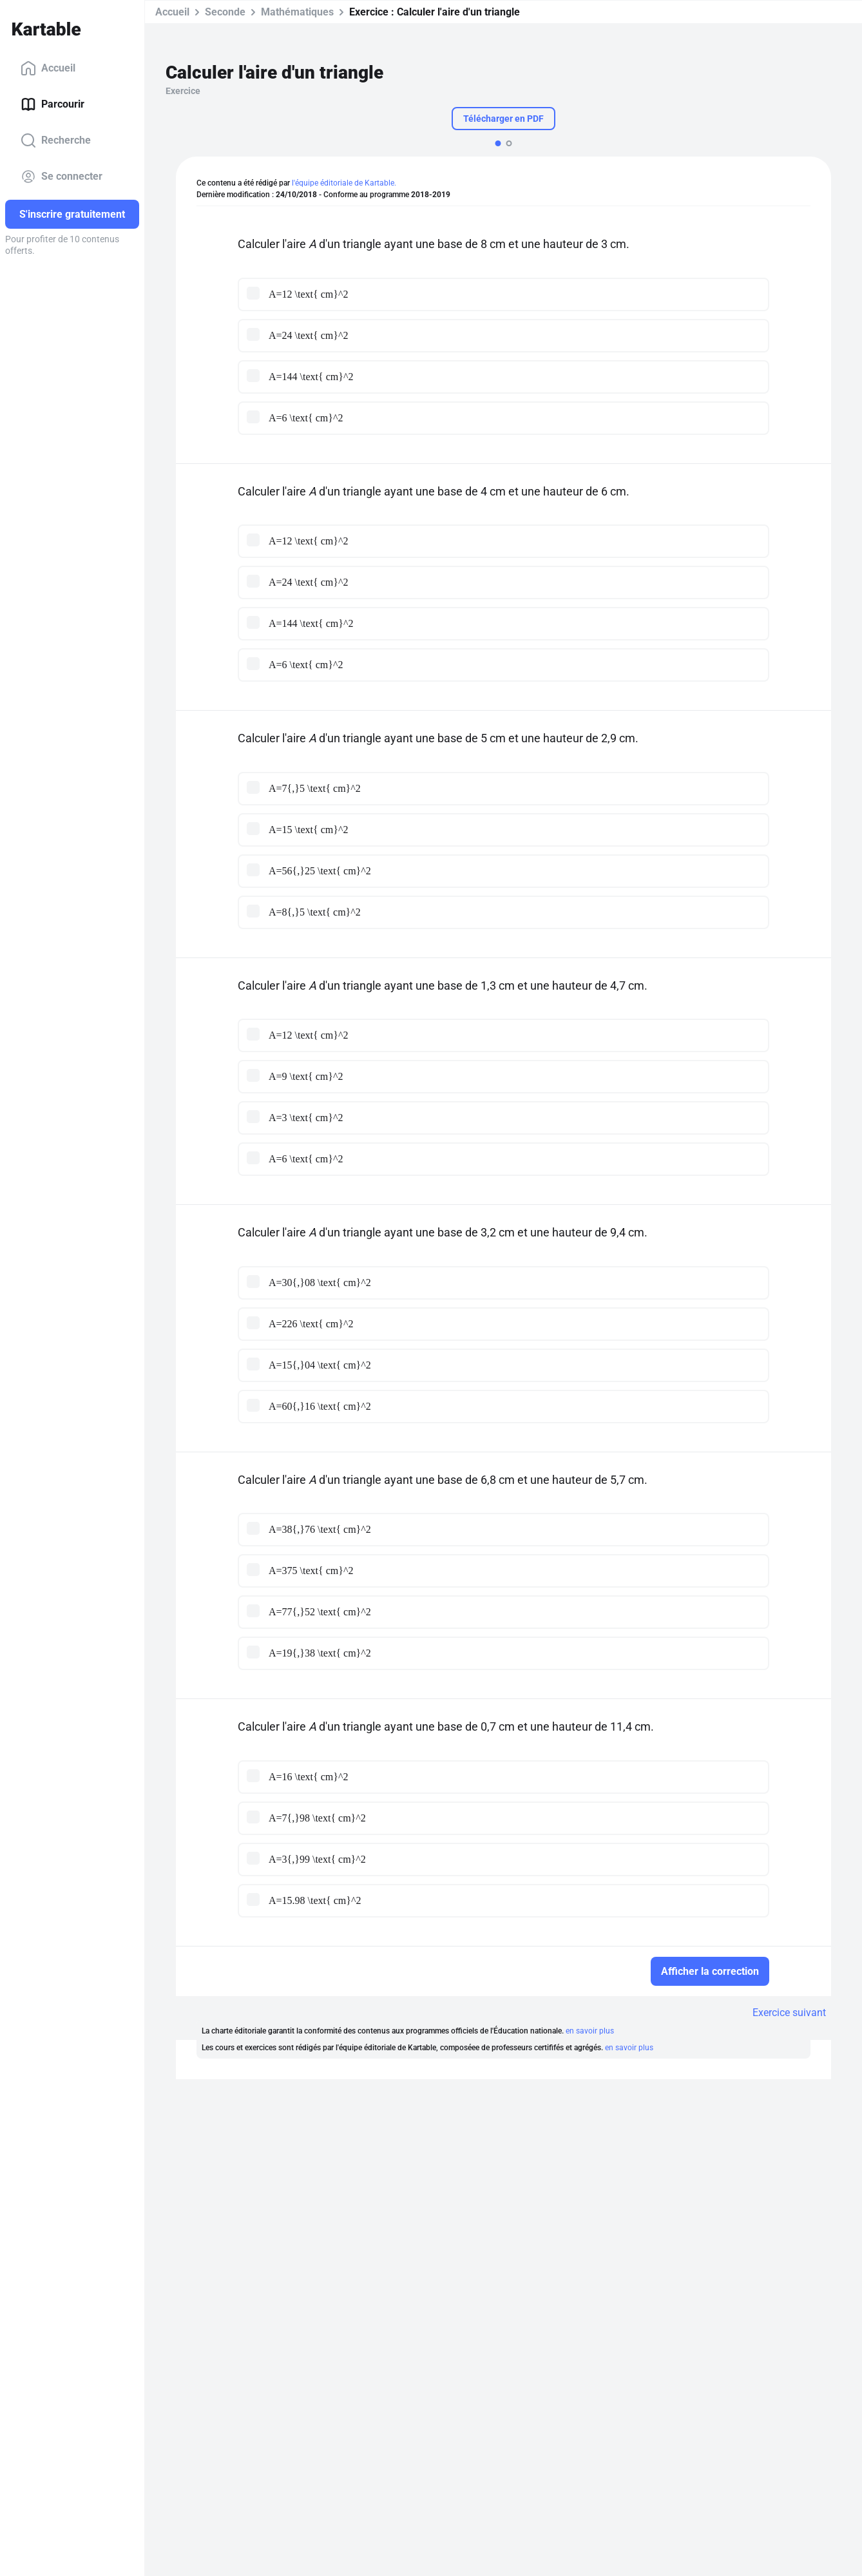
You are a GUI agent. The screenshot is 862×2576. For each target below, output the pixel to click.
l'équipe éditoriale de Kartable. (344, 182)
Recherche (56, 140)
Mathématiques (297, 12)
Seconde (225, 12)
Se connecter (61, 176)
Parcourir (52, 104)
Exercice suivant (789, 2012)
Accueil (48, 68)
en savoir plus (590, 2030)
